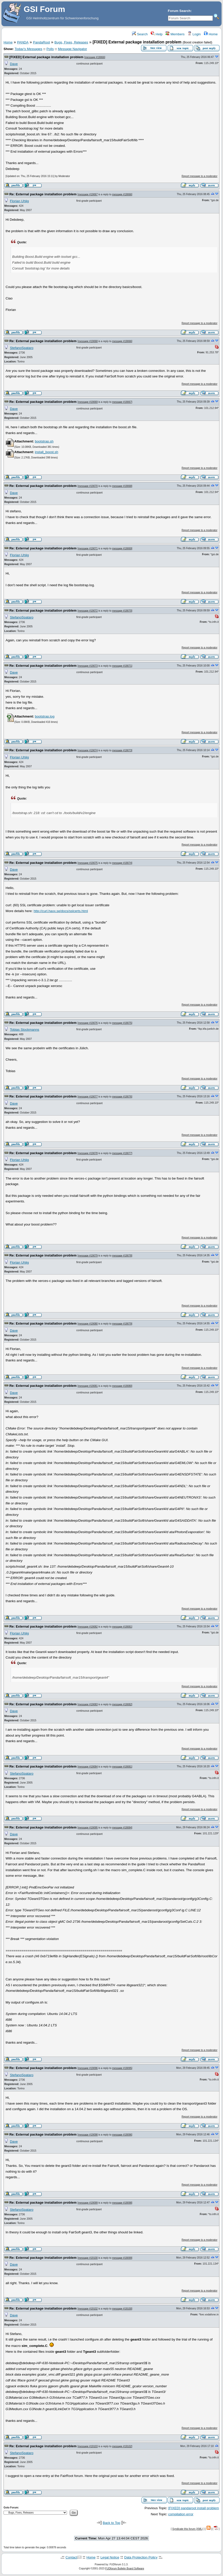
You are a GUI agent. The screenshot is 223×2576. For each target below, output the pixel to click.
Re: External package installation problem (43, 194)
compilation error (180, 2514)
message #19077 (88, 1096)
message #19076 (88, 1023)
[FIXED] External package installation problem (46, 57)
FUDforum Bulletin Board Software (124, 2568)
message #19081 (88, 1386)
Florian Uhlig (19, 201)
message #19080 (88, 1323)
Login (194, 34)
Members (174, 34)
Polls (50, 49)
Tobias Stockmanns (24, 1029)
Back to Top (111, 2523)
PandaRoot (41, 42)
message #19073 (88, 665)
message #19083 (88, 1704)
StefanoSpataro (21, 348)
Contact (71, 2557)
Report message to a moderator (199, 176)
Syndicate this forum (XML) (187, 2528)
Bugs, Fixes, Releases (71, 42)
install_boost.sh (46, 452)
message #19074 (88, 750)
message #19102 (88, 2308)
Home (211, 34)
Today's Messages (28, 49)
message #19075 (88, 863)
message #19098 (88, 2134)
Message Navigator (72, 49)
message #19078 (88, 1153)
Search (140, 34)
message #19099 (88, 2202)
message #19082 (88, 1626)
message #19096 (88, 2068)
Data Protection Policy (141, 2557)
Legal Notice (109, 2557)
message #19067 (88, 194)
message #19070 (88, 486)
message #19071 (88, 548)
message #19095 (88, 1827)
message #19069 (88, 402)
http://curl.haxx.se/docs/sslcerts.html (60, 911)
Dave (14, 64)
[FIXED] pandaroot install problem (193, 2508)
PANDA (22, 42)
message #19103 (88, 2446)
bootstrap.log (44, 716)
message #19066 (95, 57)
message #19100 (88, 2257)
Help (157, 34)
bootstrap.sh (44, 441)
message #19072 (88, 610)
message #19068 (88, 341)
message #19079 (88, 1255)
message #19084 (88, 1766)
